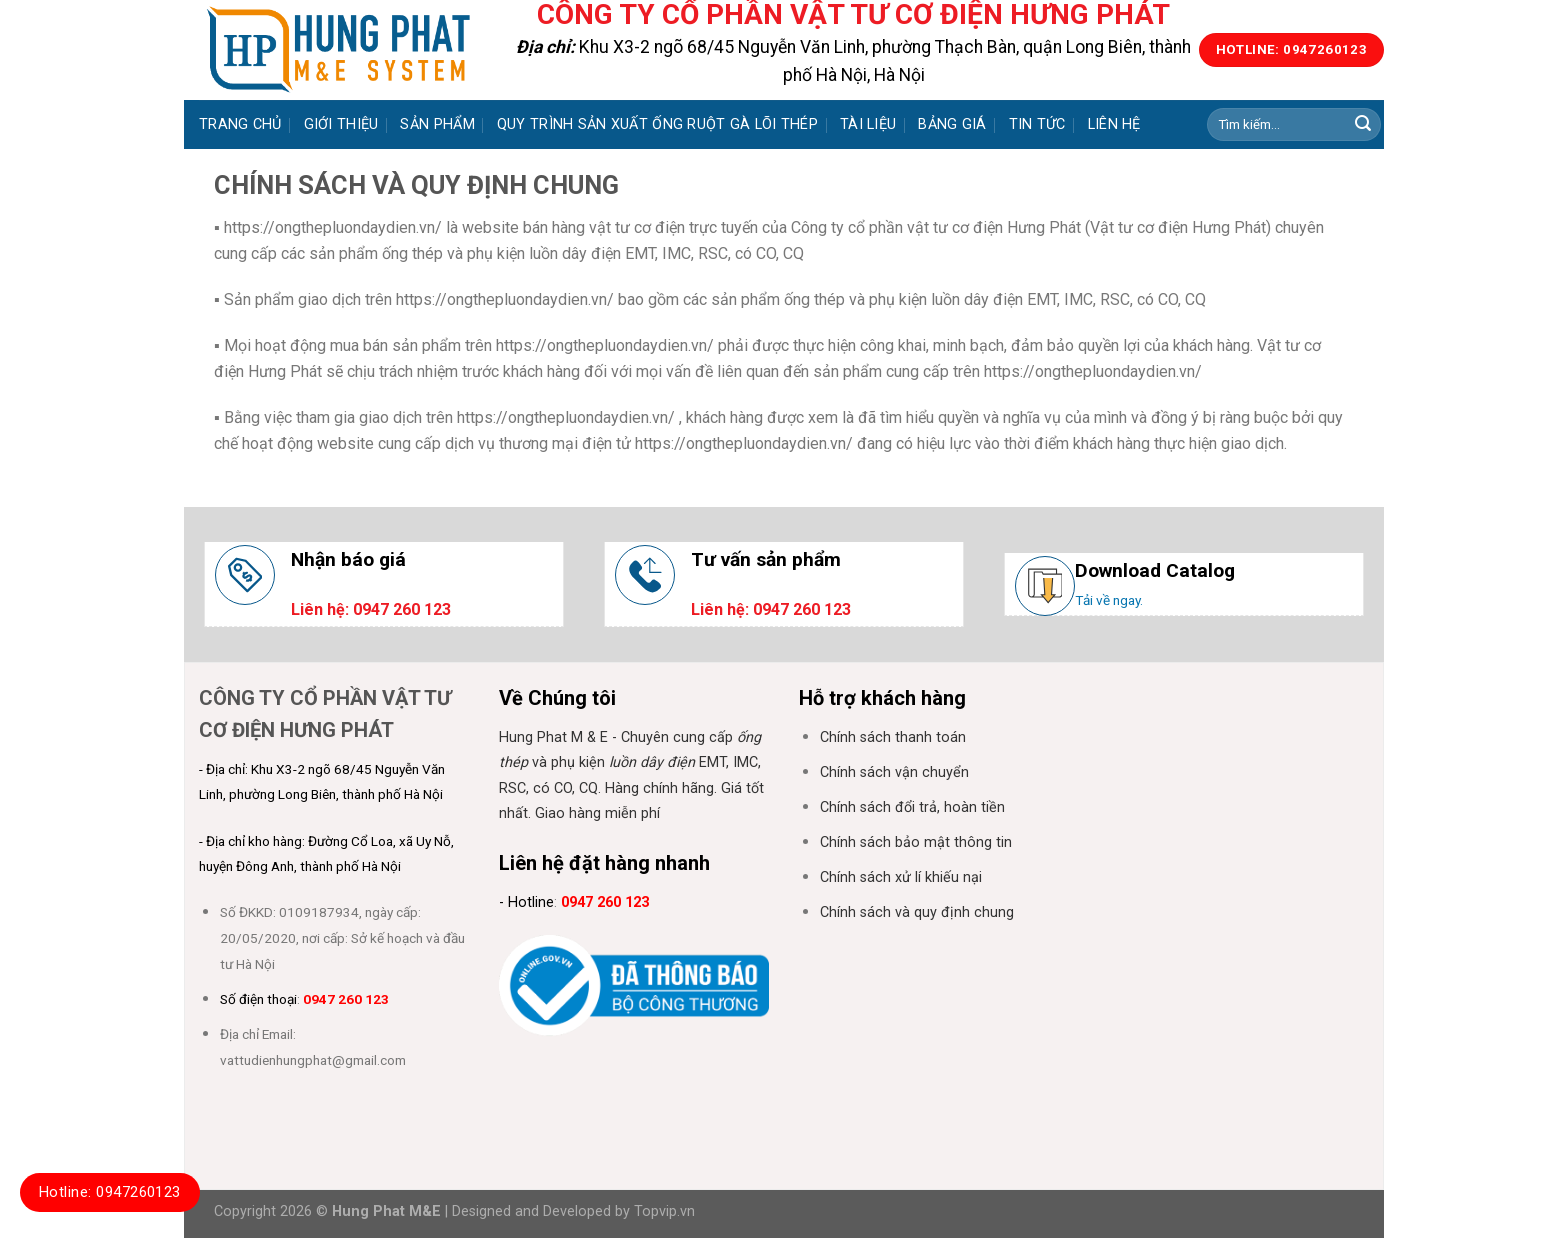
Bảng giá (952, 124)
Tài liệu (868, 124)
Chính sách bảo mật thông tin (916, 842)
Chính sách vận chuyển (894, 772)
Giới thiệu (341, 124)
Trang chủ (240, 124)
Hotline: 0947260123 (110, 1192)
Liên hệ (1114, 124)
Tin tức (1037, 124)
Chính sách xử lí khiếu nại (901, 877)
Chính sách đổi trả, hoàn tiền (912, 807)
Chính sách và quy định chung (917, 912)
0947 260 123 (346, 999)
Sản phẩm (437, 124)
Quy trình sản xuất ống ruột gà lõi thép (657, 124)
